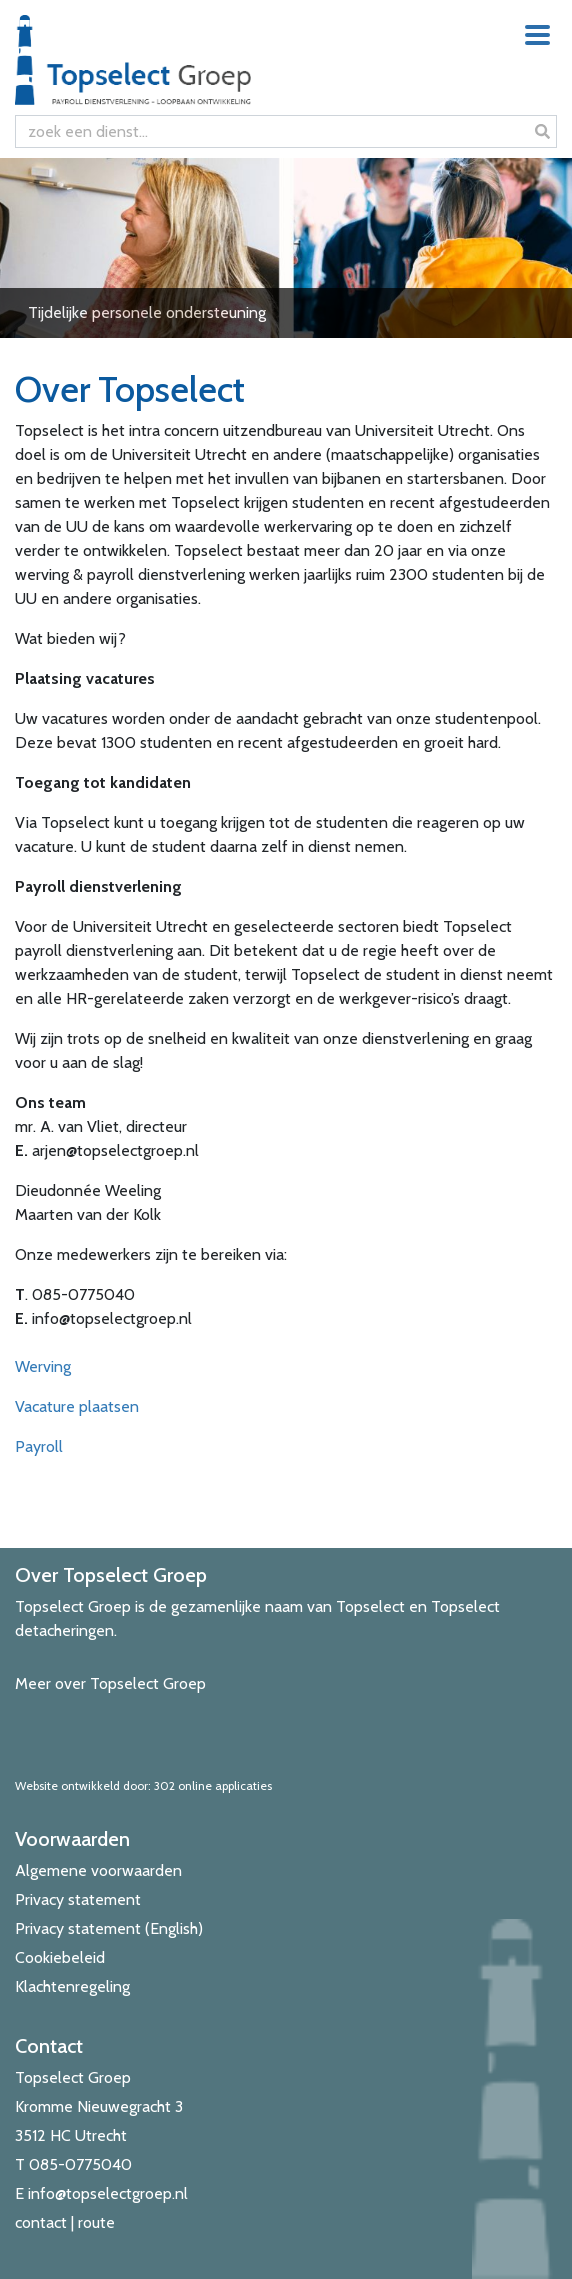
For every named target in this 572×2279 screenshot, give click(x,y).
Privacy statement (78, 1899)
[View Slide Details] (286, 248)
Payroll (39, 1446)
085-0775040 (80, 2164)
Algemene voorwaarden (98, 1870)
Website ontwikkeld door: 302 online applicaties (143, 1785)
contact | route (65, 2222)
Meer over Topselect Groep (110, 1683)
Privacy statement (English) (109, 1928)
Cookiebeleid (60, 1957)
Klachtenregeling (72, 1986)
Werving (43, 1366)
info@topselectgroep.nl (108, 2193)
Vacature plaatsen (77, 1406)
